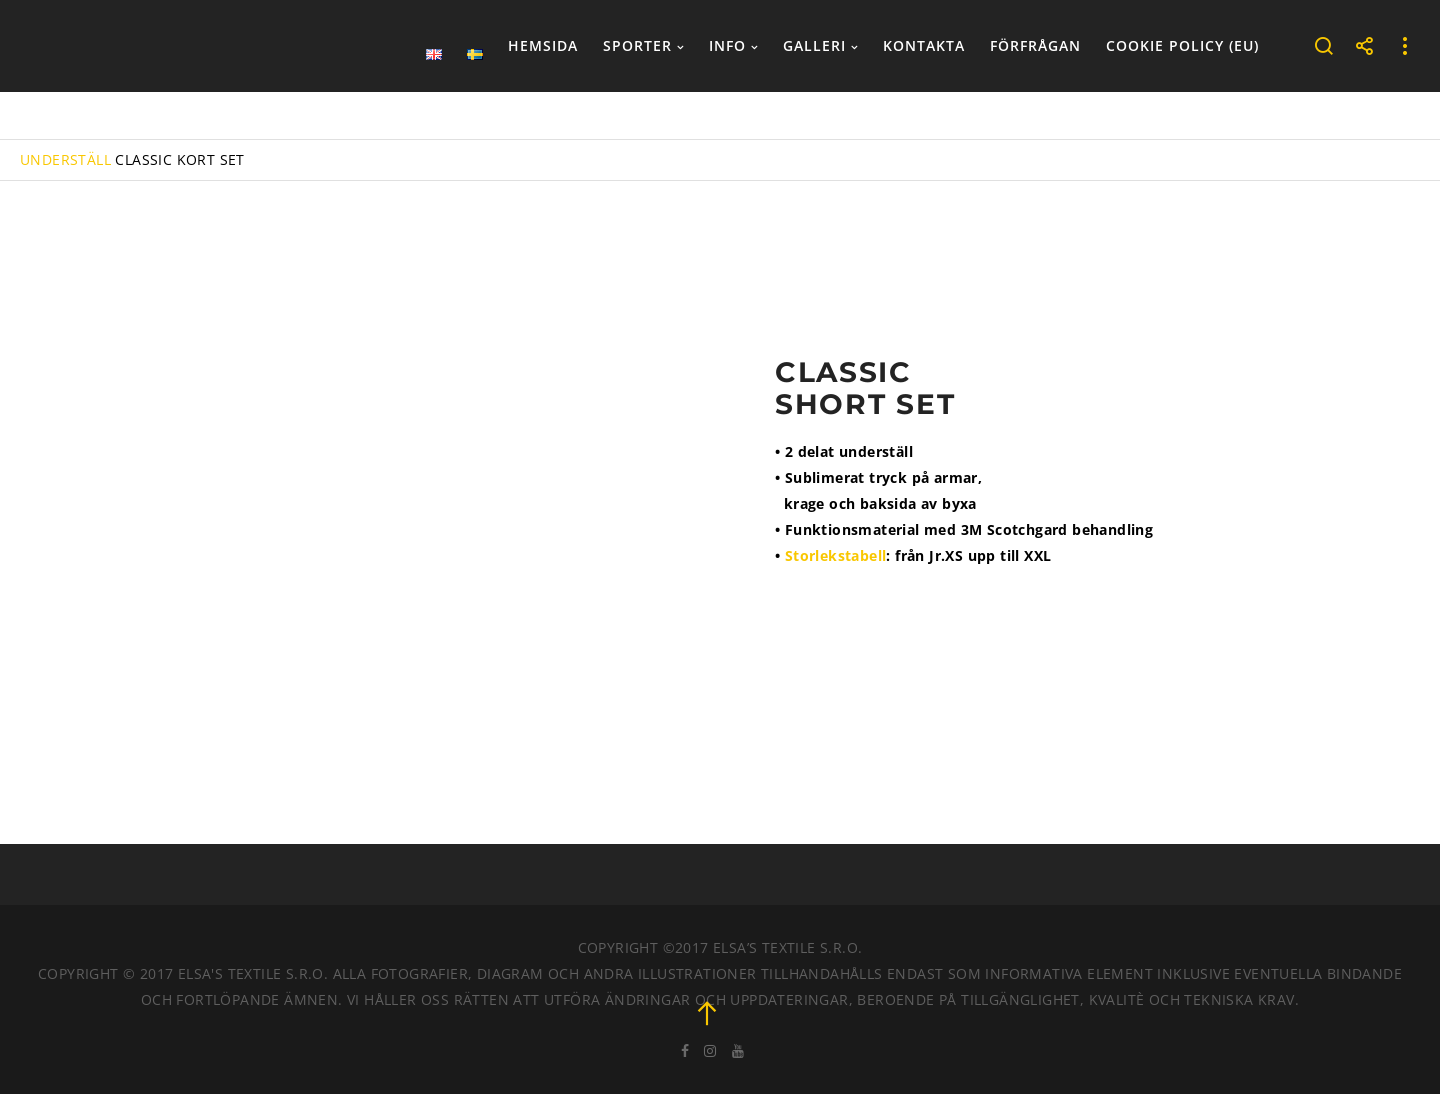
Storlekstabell (836, 555)
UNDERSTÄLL (65, 159)
